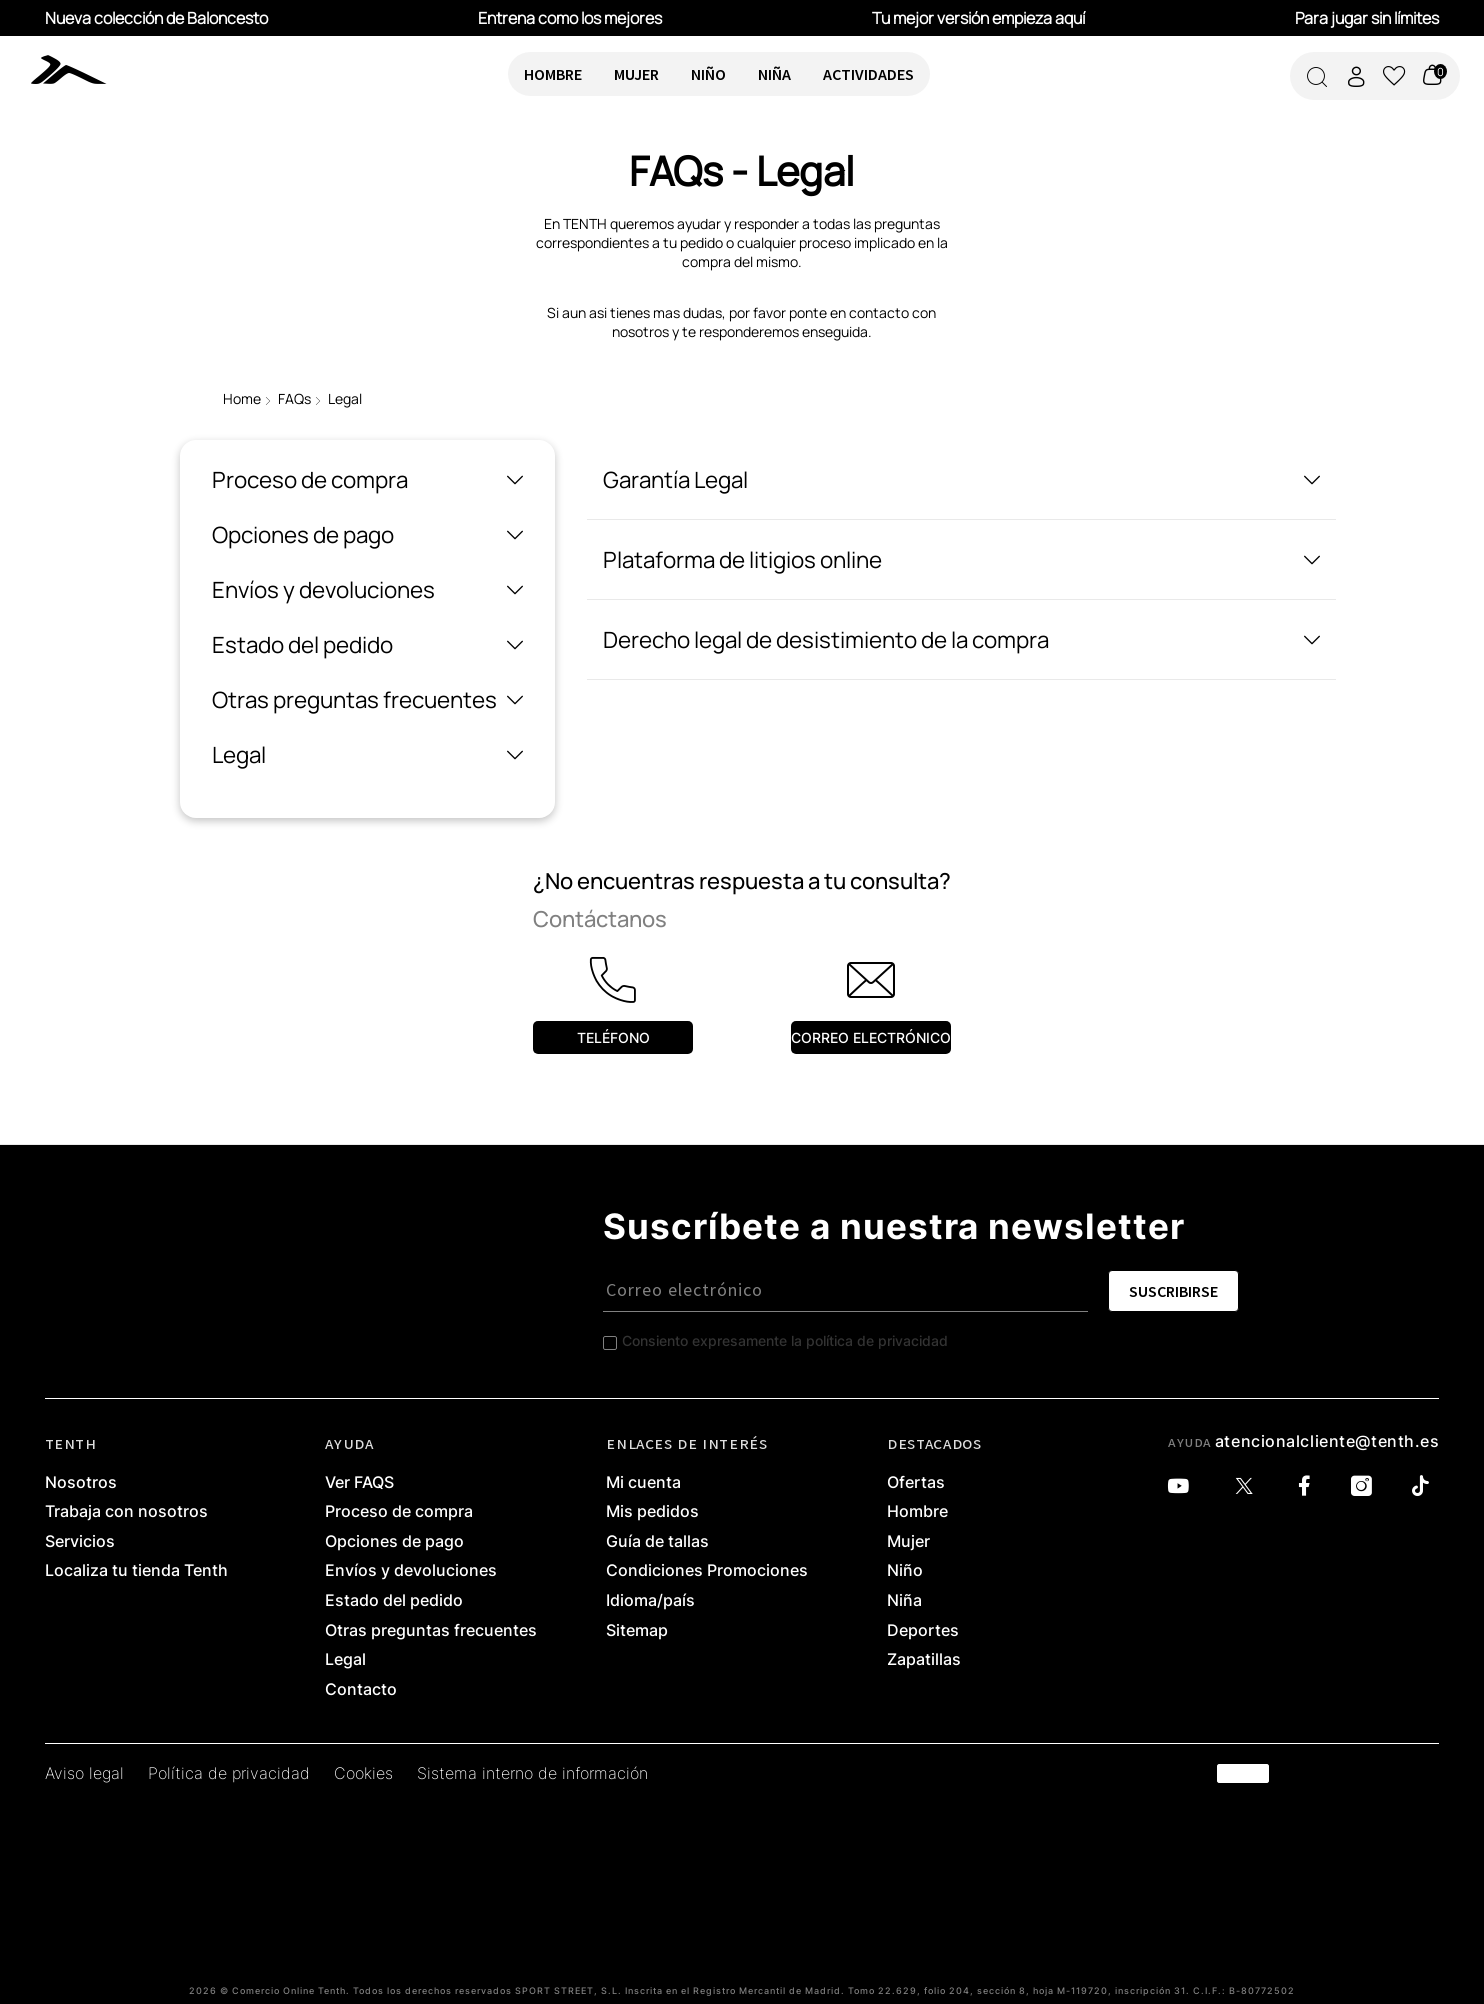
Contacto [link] (361, 1690)
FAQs (294, 398)
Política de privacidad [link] (229, 1774)
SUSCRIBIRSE (1173, 1291)
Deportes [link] (923, 1631)
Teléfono (613, 1037)
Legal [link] (345, 1660)
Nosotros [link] (81, 1483)
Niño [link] (905, 1571)
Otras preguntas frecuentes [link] (431, 1631)
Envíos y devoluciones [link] (411, 1571)
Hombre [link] (917, 1512)
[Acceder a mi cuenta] (1356, 76)
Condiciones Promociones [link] (707, 1571)
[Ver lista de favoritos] (1394, 76)
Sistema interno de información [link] (532, 1774)
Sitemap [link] (637, 1631)
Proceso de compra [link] (399, 1512)
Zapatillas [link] (924, 1660)
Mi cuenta (643, 1483)
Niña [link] (904, 1601)
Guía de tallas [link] (657, 1542)
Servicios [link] (80, 1542)
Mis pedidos (652, 1512)
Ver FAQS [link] (359, 1483)
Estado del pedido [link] (394, 1601)
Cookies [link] (363, 1774)
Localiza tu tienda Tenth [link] (136, 1571)
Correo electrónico (871, 1037)
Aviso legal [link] (84, 1774)
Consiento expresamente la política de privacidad (785, 1340)
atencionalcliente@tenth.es (1327, 1441)
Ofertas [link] (916, 1483)
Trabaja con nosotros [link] (126, 1512)
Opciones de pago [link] (394, 1542)
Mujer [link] (908, 1542)
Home (242, 398)
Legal (345, 398)
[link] (74, 69)
